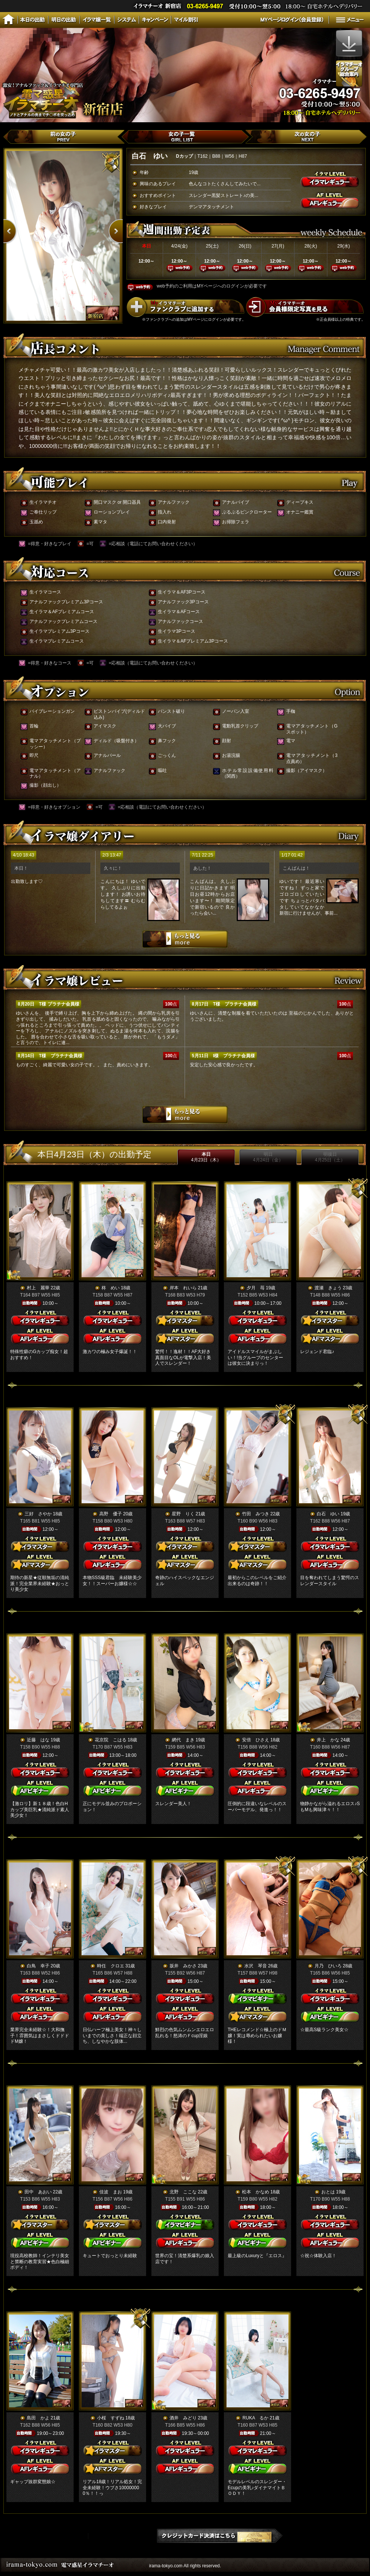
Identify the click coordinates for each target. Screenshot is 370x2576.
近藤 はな (38, 1739)
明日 (268, 1157)
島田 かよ (38, 2418)
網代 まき (183, 1739)
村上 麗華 (38, 1287)
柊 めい (111, 1287)
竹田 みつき (255, 1513)
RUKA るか (255, 2418)
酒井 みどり (183, 2418)
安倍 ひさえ (255, 1739)
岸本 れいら (183, 1287)
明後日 (330, 1157)
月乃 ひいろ (328, 1966)
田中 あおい (38, 2192)
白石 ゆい (328, 1513)
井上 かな (328, 1739)
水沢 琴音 (255, 1966)
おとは (328, 2192)
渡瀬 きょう (328, 1287)
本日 (206, 1157)
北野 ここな (183, 2192)
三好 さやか (38, 1513)
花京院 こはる (110, 1739)
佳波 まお (110, 2192)
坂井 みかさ (183, 1966)
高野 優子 (110, 1513)
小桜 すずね (110, 2418)
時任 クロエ (110, 1966)
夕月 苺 (256, 1287)
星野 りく (183, 1513)
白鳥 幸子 (38, 1966)
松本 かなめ (255, 2192)
